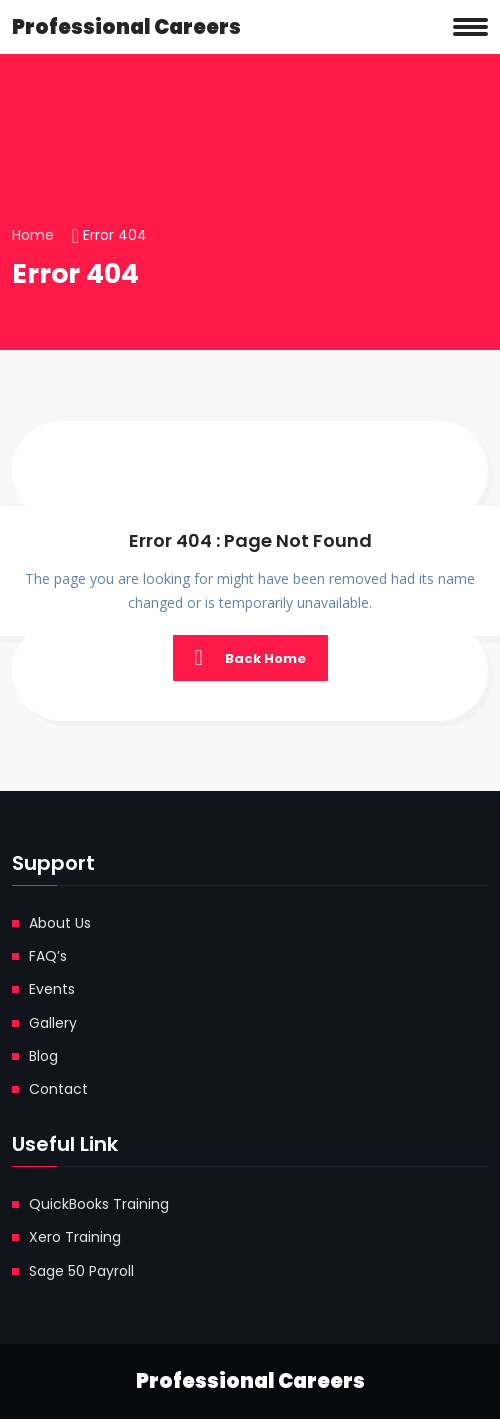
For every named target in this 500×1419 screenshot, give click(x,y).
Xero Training (75, 1237)
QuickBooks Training (99, 1204)
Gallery (53, 1023)
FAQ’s (48, 956)
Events (52, 989)
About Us (60, 923)
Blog (43, 1056)
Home (33, 235)
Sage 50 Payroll (81, 1271)
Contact (58, 1089)
